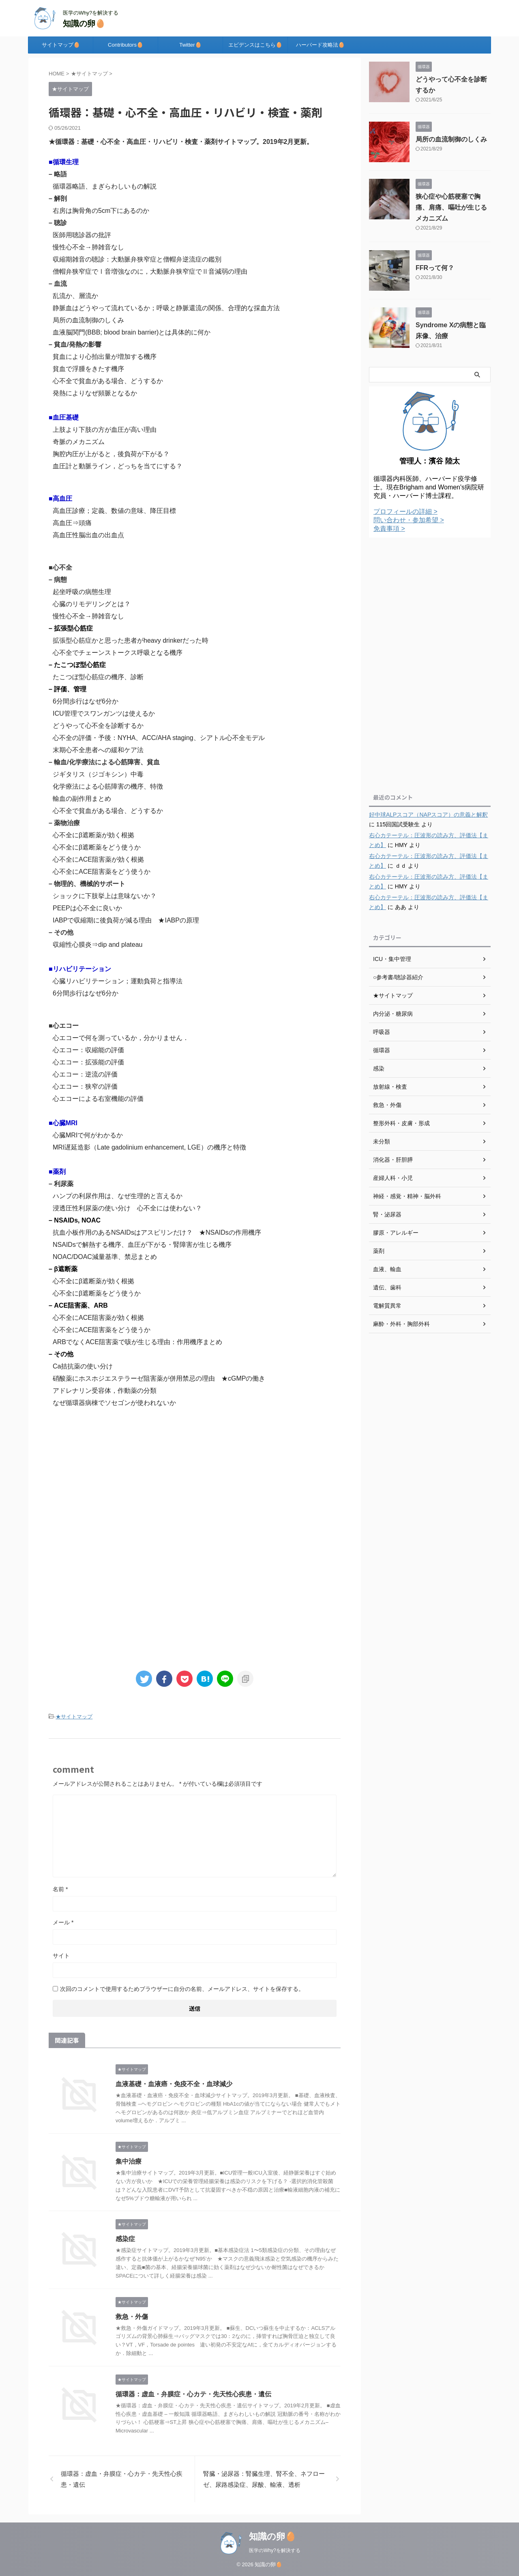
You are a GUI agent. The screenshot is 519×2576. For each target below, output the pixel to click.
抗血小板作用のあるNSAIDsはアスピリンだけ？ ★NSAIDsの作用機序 (157, 1232)
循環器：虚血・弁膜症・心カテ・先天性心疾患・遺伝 (193, 2394)
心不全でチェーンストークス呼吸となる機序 (117, 652)
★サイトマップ (74, 1717)
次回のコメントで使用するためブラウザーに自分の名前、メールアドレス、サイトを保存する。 (182, 1989)
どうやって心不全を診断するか (98, 725)
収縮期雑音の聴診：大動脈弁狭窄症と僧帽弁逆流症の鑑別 (137, 259)
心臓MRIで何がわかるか (88, 1135)
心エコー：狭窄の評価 (85, 1086)
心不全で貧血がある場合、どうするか (108, 380)
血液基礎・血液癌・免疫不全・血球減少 (174, 2084)
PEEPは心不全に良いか (87, 908)
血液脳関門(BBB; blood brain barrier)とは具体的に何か (131, 332)
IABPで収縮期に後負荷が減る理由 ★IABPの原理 (126, 920)
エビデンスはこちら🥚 (255, 45)
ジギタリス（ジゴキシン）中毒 (98, 774)
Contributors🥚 (125, 45)
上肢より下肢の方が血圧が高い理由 (105, 429)
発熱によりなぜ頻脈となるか (95, 393)
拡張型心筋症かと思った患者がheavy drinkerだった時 (130, 640)
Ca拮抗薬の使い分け (83, 1366)
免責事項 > (389, 528)
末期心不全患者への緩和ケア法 (98, 749)
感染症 (125, 2238)
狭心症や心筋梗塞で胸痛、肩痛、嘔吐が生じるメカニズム (451, 207)
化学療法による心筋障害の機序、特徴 (108, 786)
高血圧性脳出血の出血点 (88, 535)
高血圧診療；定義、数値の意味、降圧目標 (114, 510)
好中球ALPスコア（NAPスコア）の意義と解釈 (428, 814)
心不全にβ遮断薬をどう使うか (97, 847)
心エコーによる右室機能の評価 (98, 1098)
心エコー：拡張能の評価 (88, 1062)
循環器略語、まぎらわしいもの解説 (105, 186)
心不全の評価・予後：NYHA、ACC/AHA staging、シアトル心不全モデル (159, 737)
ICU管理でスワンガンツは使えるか (104, 713)
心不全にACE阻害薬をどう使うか (101, 871)
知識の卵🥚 (84, 23)
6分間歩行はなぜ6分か (85, 701)
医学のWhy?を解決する (274, 2550)
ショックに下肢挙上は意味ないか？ (105, 895)
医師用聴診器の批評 (82, 235)
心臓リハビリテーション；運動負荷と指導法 (117, 981)
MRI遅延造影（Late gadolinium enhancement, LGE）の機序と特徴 (149, 1147)
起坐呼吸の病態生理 (82, 591)
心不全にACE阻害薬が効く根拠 (98, 859)
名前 (60, 1889)
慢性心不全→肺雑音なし (88, 247)
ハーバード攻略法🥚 (320, 45)
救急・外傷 (132, 2316)
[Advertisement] (195, 1482)
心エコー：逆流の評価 (85, 1074)
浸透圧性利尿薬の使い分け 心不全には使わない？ (127, 1208)
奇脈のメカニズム (79, 441)
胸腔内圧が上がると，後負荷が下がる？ (111, 453)
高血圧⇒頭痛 (72, 522)
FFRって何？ (435, 267)
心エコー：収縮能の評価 (88, 1050)
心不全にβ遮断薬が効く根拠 (93, 835)
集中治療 (129, 2161)
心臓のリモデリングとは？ (92, 604)
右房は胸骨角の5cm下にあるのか (101, 210)
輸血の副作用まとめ (82, 798)
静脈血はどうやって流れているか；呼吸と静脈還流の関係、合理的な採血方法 (166, 308)
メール (63, 1922)
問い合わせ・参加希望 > (408, 520)
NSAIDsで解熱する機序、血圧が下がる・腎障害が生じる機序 (142, 1244)
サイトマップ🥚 (61, 45)
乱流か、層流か (75, 295)
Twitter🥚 (190, 45)
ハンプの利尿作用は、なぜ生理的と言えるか (117, 1196)
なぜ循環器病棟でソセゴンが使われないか (114, 1402)
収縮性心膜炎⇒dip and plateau (97, 944)
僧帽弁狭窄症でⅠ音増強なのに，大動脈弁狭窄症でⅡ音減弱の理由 (150, 271)
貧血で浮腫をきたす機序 (88, 368)
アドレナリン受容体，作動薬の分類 (105, 1390)
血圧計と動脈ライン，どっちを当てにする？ (117, 466)
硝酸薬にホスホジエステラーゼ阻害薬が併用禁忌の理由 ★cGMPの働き (159, 1378)
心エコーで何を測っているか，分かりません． (121, 1037)
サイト (61, 1955)
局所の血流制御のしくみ (88, 320)
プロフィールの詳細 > (405, 511)
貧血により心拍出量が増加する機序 (105, 356)
